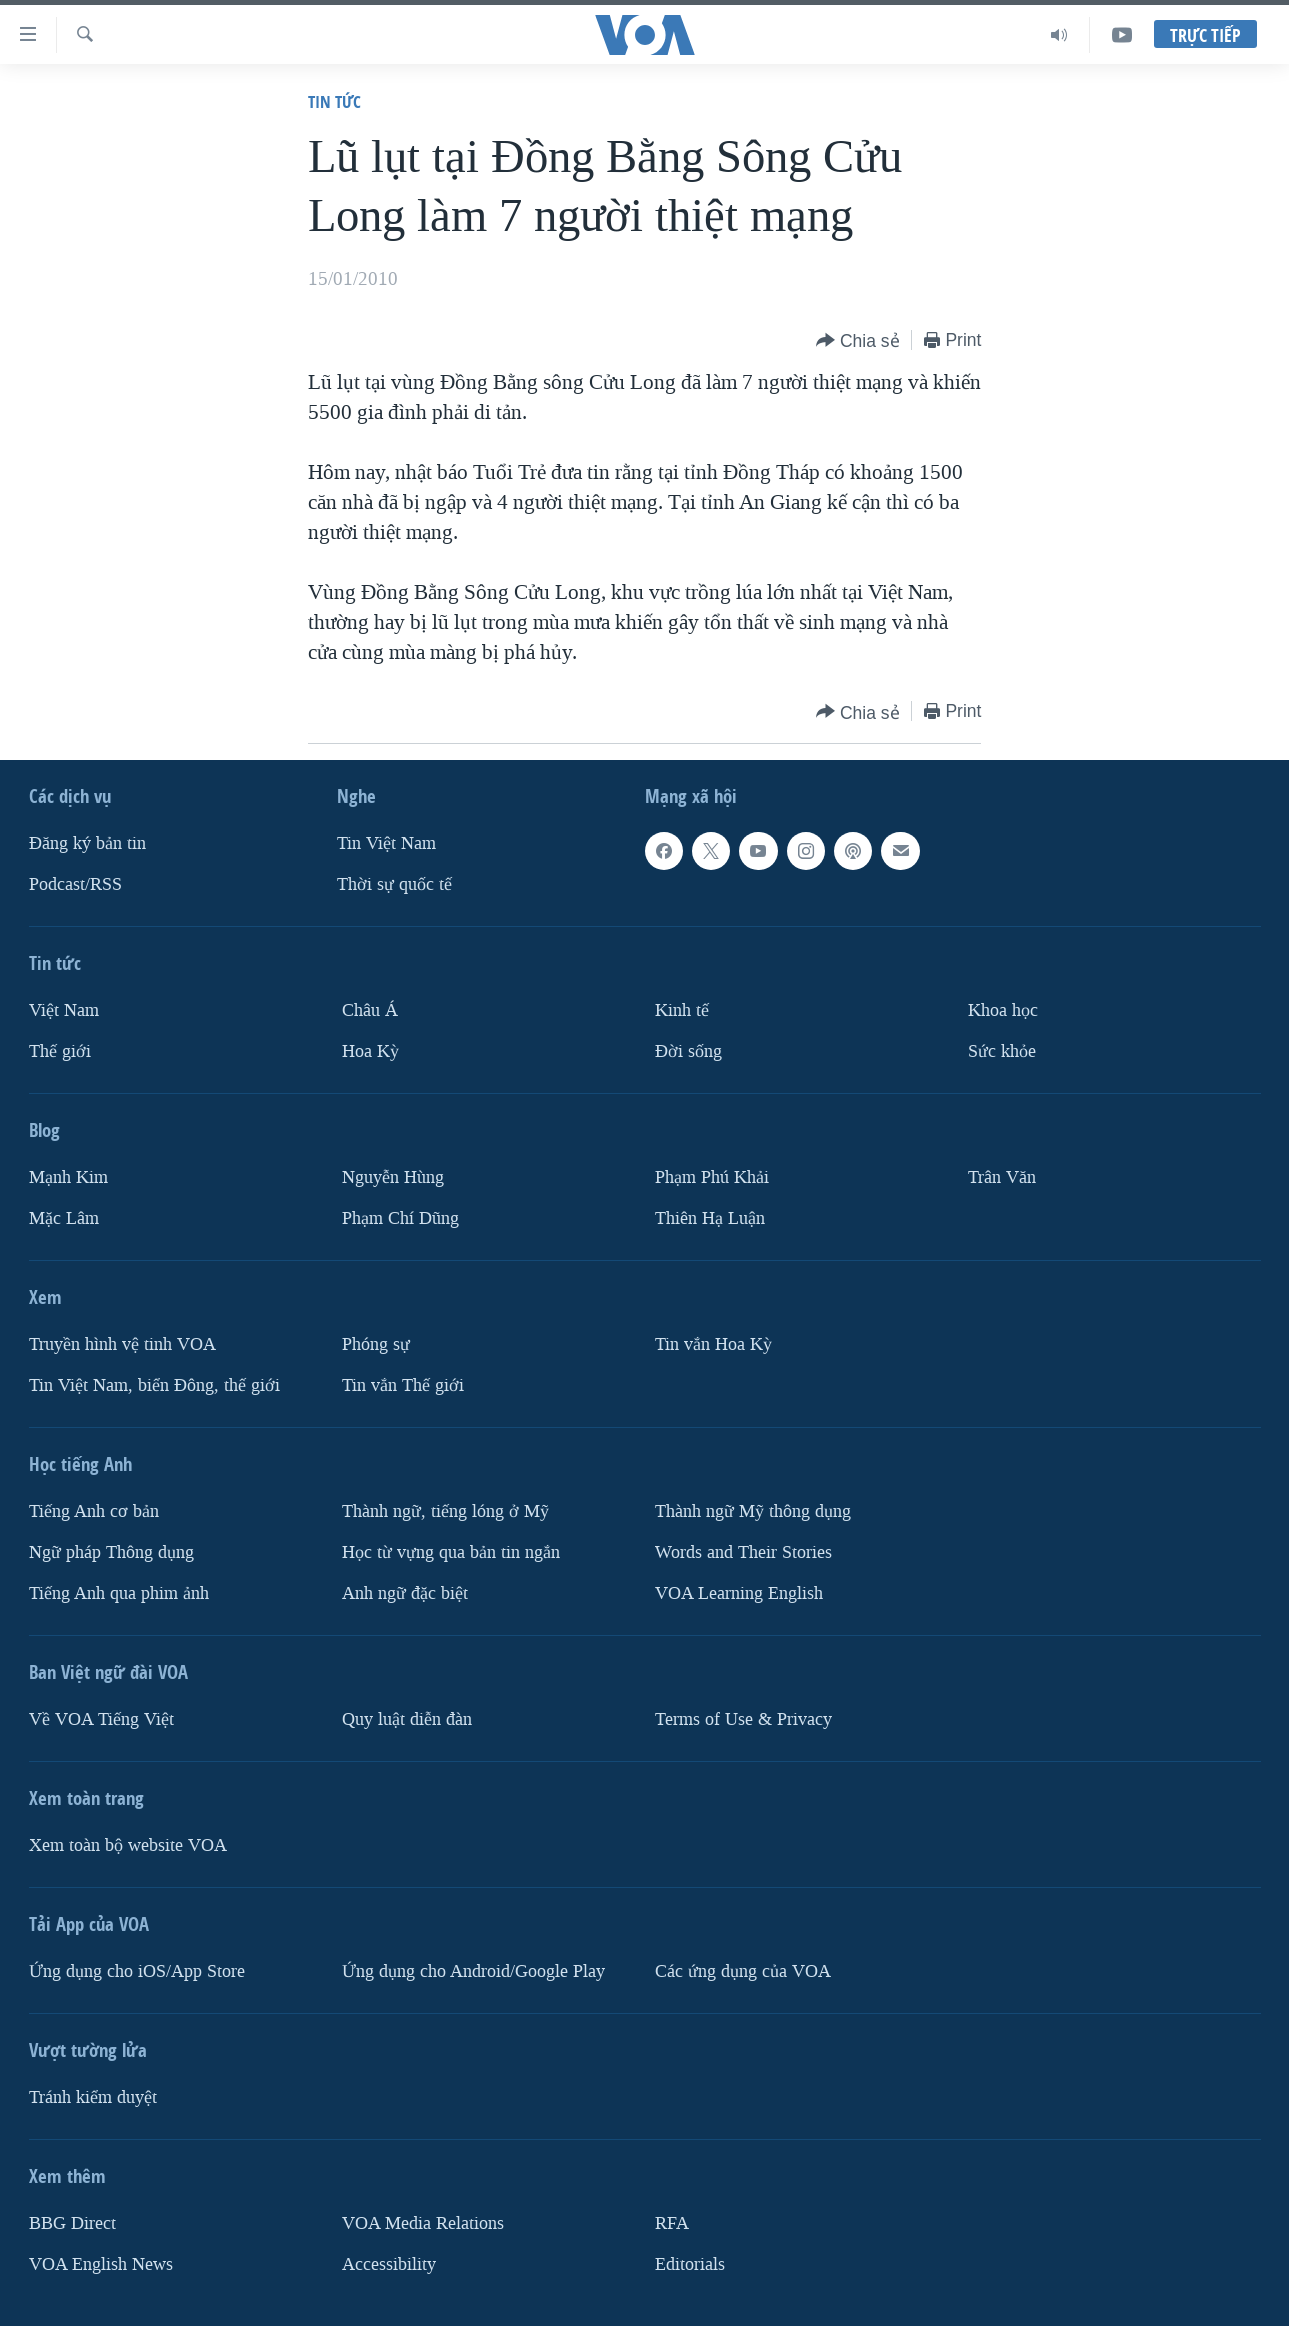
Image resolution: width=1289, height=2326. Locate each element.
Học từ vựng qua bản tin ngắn (451, 1552)
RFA (672, 2223)
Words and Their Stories (743, 1552)
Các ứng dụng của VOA (743, 1971)
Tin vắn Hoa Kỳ (713, 1344)
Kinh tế (682, 1010)
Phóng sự (376, 1344)
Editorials (690, 2264)
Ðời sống (688, 1051)
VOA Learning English (739, 1593)
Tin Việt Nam (386, 843)
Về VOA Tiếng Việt (101, 1719)
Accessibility (389, 2264)
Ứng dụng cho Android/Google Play (473, 1971)
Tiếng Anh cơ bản (94, 1511)
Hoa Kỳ (370, 1051)
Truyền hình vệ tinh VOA (122, 1344)
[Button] (858, 341)
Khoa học (1003, 1010)
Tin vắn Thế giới (403, 1385)
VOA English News (101, 2264)
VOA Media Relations (423, 2223)
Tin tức (334, 101)
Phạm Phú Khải (712, 1177)
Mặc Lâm (64, 1218)
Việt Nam (64, 1010)
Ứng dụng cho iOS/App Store (137, 1971)
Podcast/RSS (75, 884)
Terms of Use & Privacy (743, 1719)
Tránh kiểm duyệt (93, 2097)
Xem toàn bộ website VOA (128, 1845)
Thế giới (60, 1051)
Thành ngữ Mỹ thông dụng (753, 1511)
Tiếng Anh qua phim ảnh (119, 1593)
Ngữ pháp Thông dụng (111, 1552)
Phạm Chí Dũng (400, 1218)
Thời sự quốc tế (394, 884)
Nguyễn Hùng (393, 1177)
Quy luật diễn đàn (407, 1719)
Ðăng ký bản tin (87, 843)
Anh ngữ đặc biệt (405, 1593)
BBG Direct (72, 2223)
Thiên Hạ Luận (710, 1218)
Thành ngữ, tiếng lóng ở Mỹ (445, 1511)
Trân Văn (1002, 1177)
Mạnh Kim (68, 1177)
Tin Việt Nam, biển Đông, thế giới (154, 1385)
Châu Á (370, 1010)
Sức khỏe (1002, 1051)
